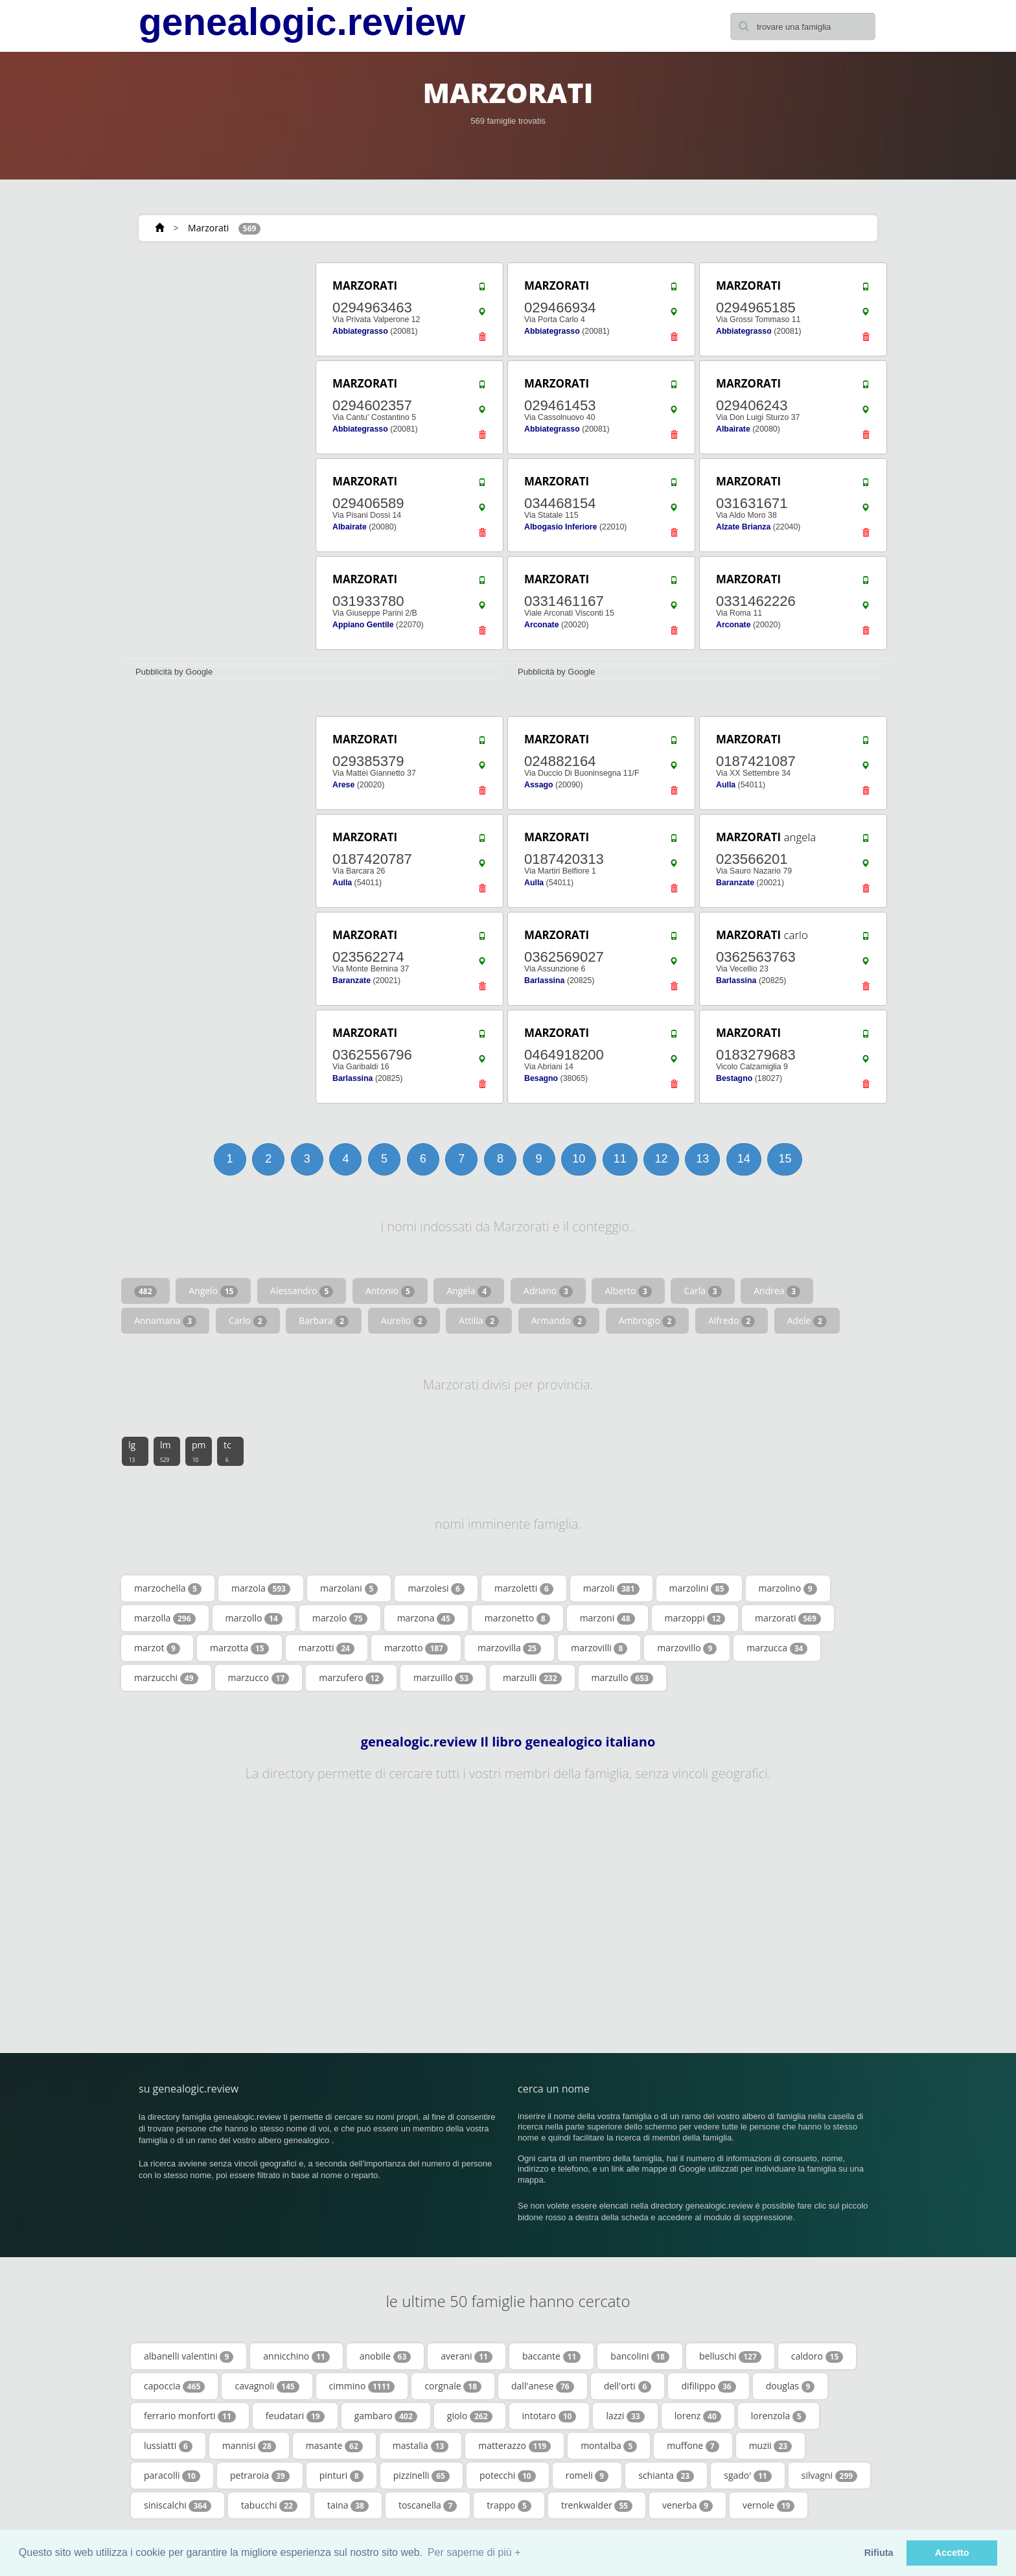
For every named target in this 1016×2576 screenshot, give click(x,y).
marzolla (165, 1618)
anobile (385, 2356)
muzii (770, 2445)
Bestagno (734, 1078)
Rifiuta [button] (879, 2552)
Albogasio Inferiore (560, 526)
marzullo (622, 1677)
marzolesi (436, 1588)
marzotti (326, 1648)
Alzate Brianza (743, 526)
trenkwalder (596, 2505)
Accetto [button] (952, 2552)
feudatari (295, 2415)
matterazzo (514, 2445)
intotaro (549, 2415)
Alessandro (301, 1290)
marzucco (259, 1677)
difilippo (708, 2386)
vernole (768, 2505)
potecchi (507, 2475)
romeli (587, 2475)
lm (165, 1451)
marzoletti (523, 1588)
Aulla (725, 784)
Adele (807, 1320)
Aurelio (404, 1320)
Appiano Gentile (363, 624)
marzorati (788, 1618)
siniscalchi (177, 2505)
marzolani (349, 1588)
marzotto (416, 1648)
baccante (551, 2356)
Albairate (733, 429)
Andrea (777, 1290)
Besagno (541, 1078)
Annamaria (165, 1320)
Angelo (213, 1290)
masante (334, 2445)
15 (784, 1158)
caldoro (817, 2356)
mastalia (420, 2445)
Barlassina (544, 980)
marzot (157, 1648)
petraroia (260, 2475)
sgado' (747, 2475)
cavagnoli (267, 2386)
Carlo (248, 1320)
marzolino (788, 1588)
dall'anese (542, 2386)
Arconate (541, 624)
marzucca (776, 1648)
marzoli (611, 1588)
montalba (609, 2445)
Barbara (324, 1320)
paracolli (172, 2475)
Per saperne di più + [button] (474, 2552)
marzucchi (166, 1677)
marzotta (239, 1648)
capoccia (174, 2386)
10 (578, 1158)
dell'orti (628, 2386)
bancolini (639, 2356)
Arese (343, 784)
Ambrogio (647, 1320)
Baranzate (735, 882)
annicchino (296, 2356)
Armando (558, 1320)
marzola (260, 1588)
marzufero (351, 1677)
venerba (687, 2505)
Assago (538, 784)
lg (131, 1451)
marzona (426, 1618)
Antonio (390, 1290)
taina (348, 2505)
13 (702, 1158)
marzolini (699, 1588)
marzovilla (509, 1648)
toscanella (427, 2505)
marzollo (254, 1618)
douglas (790, 2386)
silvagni (829, 2475)
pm (199, 1451)
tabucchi (269, 2505)
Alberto (628, 1290)
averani (466, 2356)
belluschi (730, 2356)
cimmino (362, 2386)
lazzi (625, 2415)
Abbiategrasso (360, 331)
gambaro (385, 2415)
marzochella (168, 1588)
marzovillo (687, 1648)
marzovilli (599, 1648)
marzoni (607, 1618)
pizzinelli (421, 2475)
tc (227, 1451)
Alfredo (731, 1320)
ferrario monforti (190, 2415)
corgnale (452, 2386)
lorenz (698, 2415)
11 (620, 1158)
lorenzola (778, 2415)
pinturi (341, 2475)
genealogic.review (302, 22)
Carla (702, 1290)
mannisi (249, 2445)
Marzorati (208, 228)
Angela (468, 1290)
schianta (666, 2475)
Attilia (479, 1320)
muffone (693, 2445)
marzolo (339, 1618)
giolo (469, 2415)
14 (743, 1158)
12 (660, 1158)
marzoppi (695, 1618)
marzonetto (517, 1618)
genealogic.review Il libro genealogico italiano (508, 1742)
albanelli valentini (188, 2356)
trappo (509, 2505)
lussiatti (168, 2445)
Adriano (548, 1290)
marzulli (532, 1677)
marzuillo (443, 1677)
